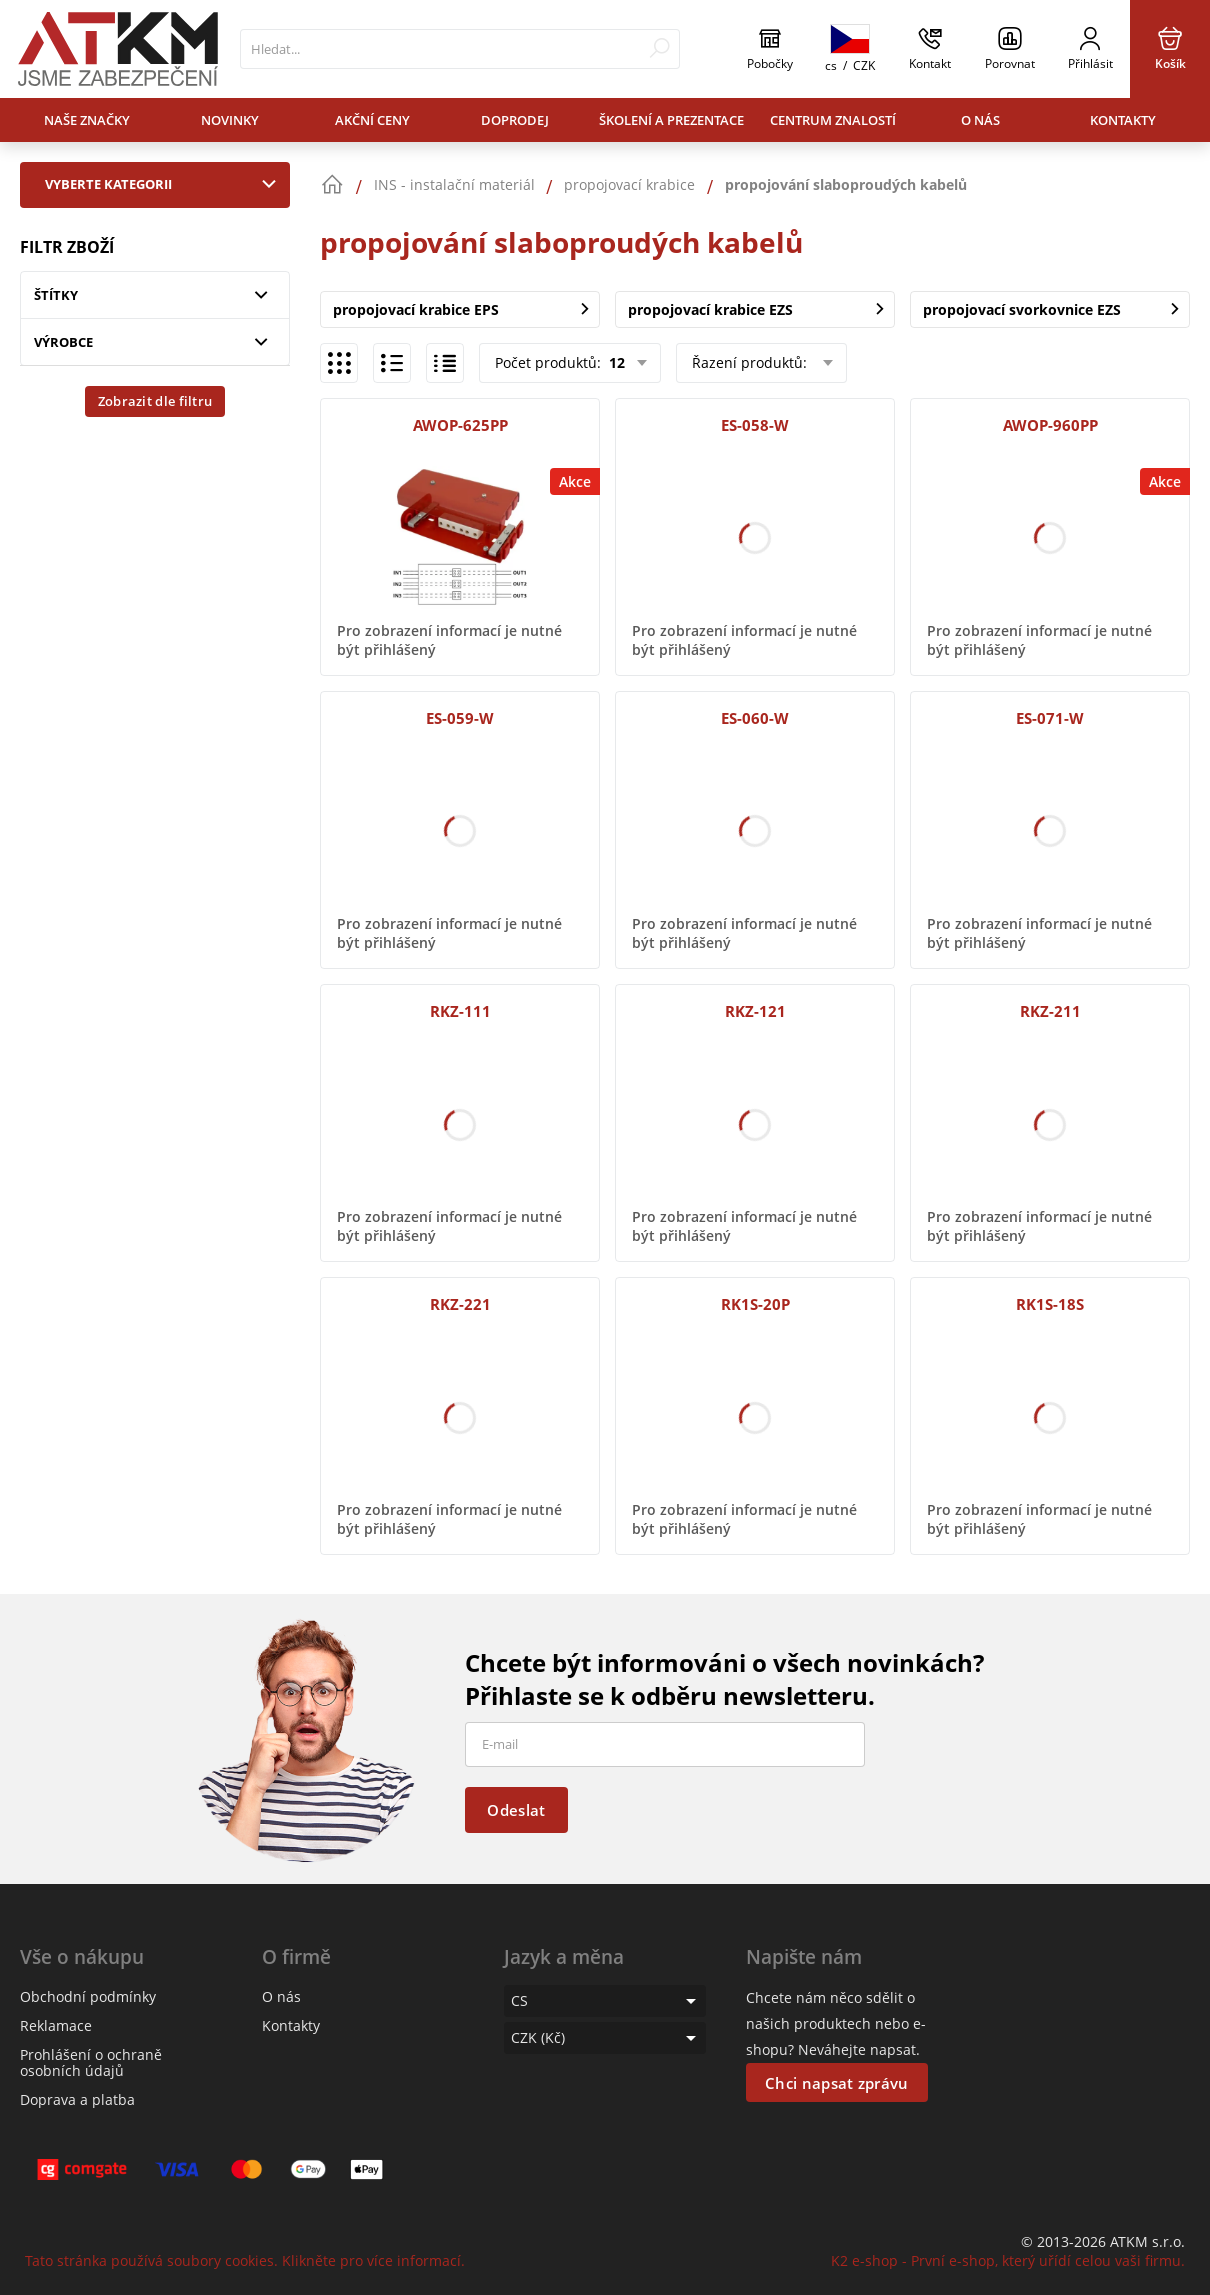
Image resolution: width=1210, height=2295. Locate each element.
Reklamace (56, 2025)
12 (615, 362)
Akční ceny (372, 120)
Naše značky (87, 120)
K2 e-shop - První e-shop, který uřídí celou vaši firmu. (1008, 2260)
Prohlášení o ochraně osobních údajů (91, 2062)
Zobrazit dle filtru (155, 401)
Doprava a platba (77, 2099)
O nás (980, 120)
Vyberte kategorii (165, 184)
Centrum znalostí (833, 120)
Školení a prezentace (671, 120)
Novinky (230, 120)
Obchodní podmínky (88, 1996)
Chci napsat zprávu (836, 2083)
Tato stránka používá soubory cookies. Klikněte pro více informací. (245, 2260)
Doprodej (515, 120)
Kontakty (1123, 120)
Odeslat (516, 1810)
